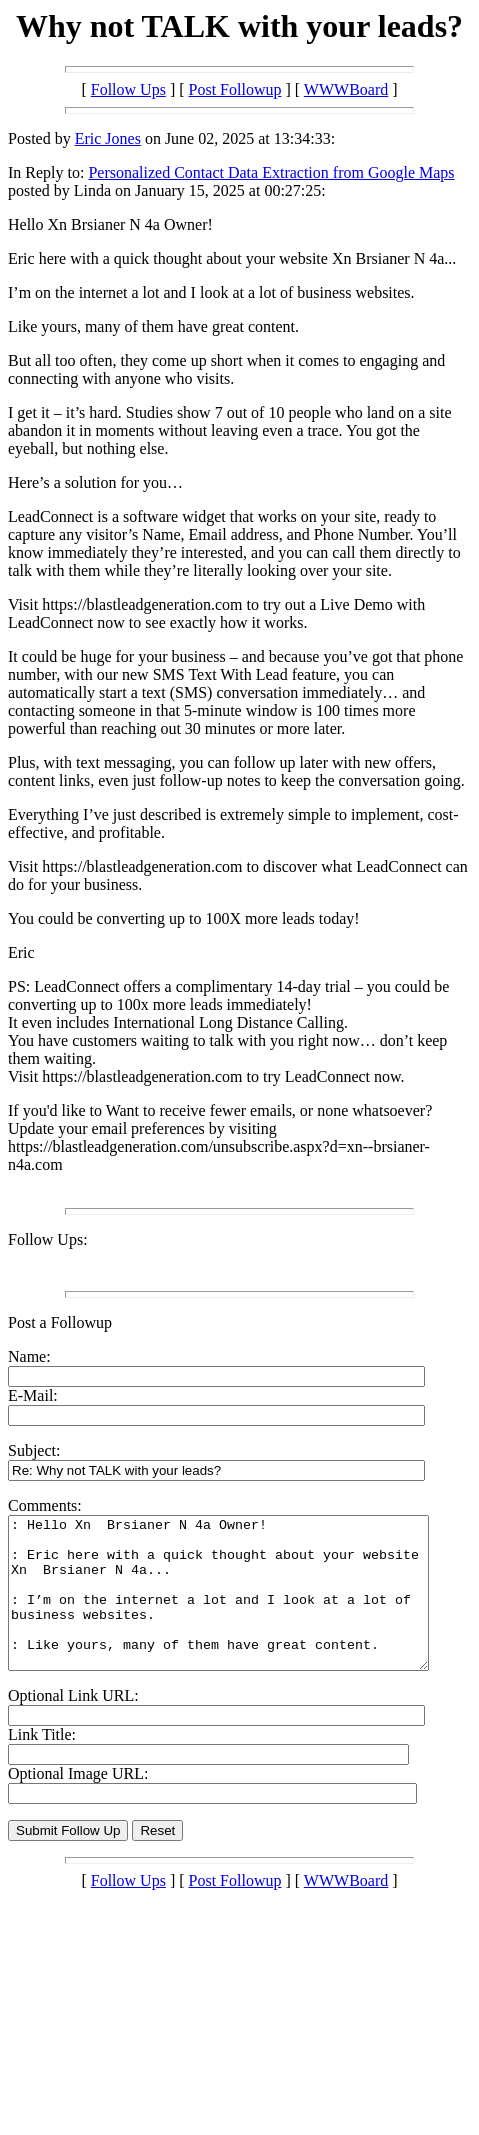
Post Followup (235, 89)
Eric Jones (108, 138)
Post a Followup (60, 1322)
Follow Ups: (48, 1239)
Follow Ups (128, 89)
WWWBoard (346, 89)
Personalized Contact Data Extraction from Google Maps (271, 172)
